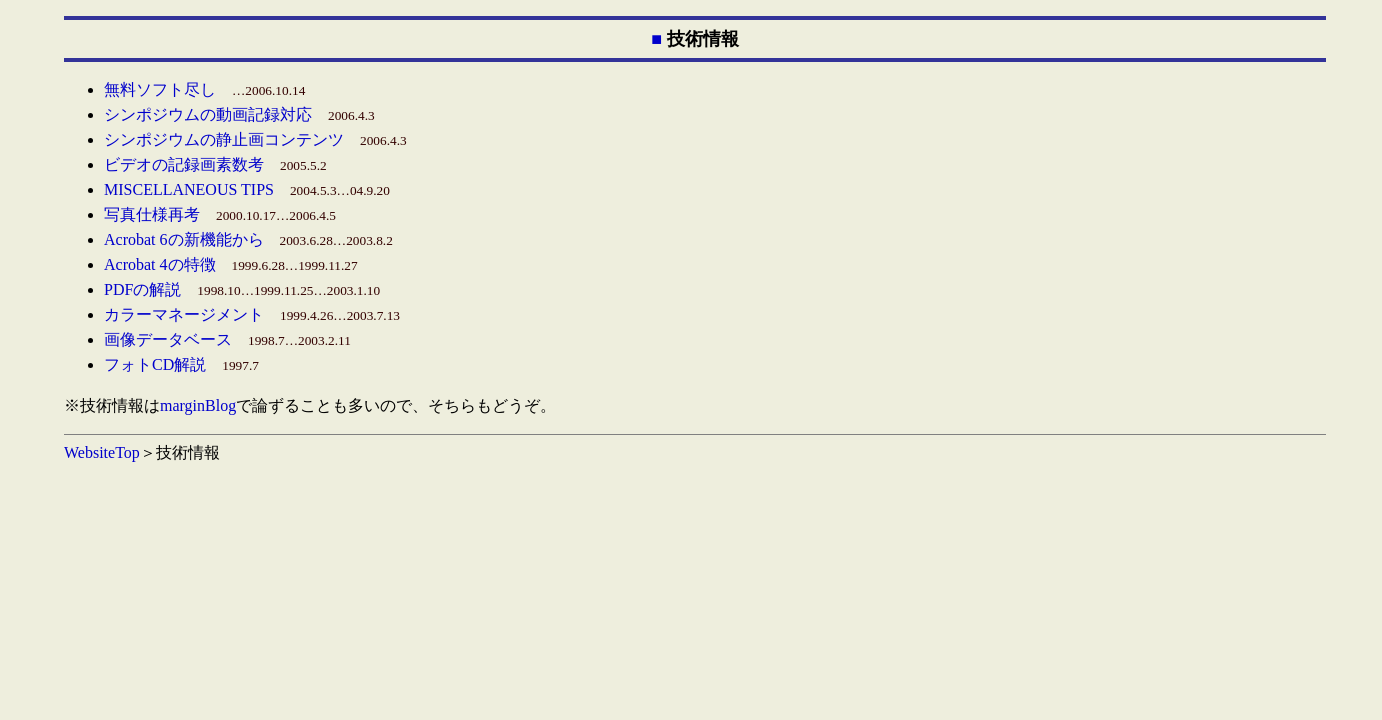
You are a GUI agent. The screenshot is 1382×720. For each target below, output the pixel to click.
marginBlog (198, 405)
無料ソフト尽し (160, 89)
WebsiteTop (102, 452)
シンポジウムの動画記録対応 (208, 114)
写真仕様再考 (152, 214)
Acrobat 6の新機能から (184, 239)
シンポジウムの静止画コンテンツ (224, 139)
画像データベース (168, 339)
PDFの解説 (142, 289)
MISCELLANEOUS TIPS (189, 189)
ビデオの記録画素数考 (184, 164)
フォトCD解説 (155, 364)
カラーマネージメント (184, 314)
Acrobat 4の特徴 (160, 264)
